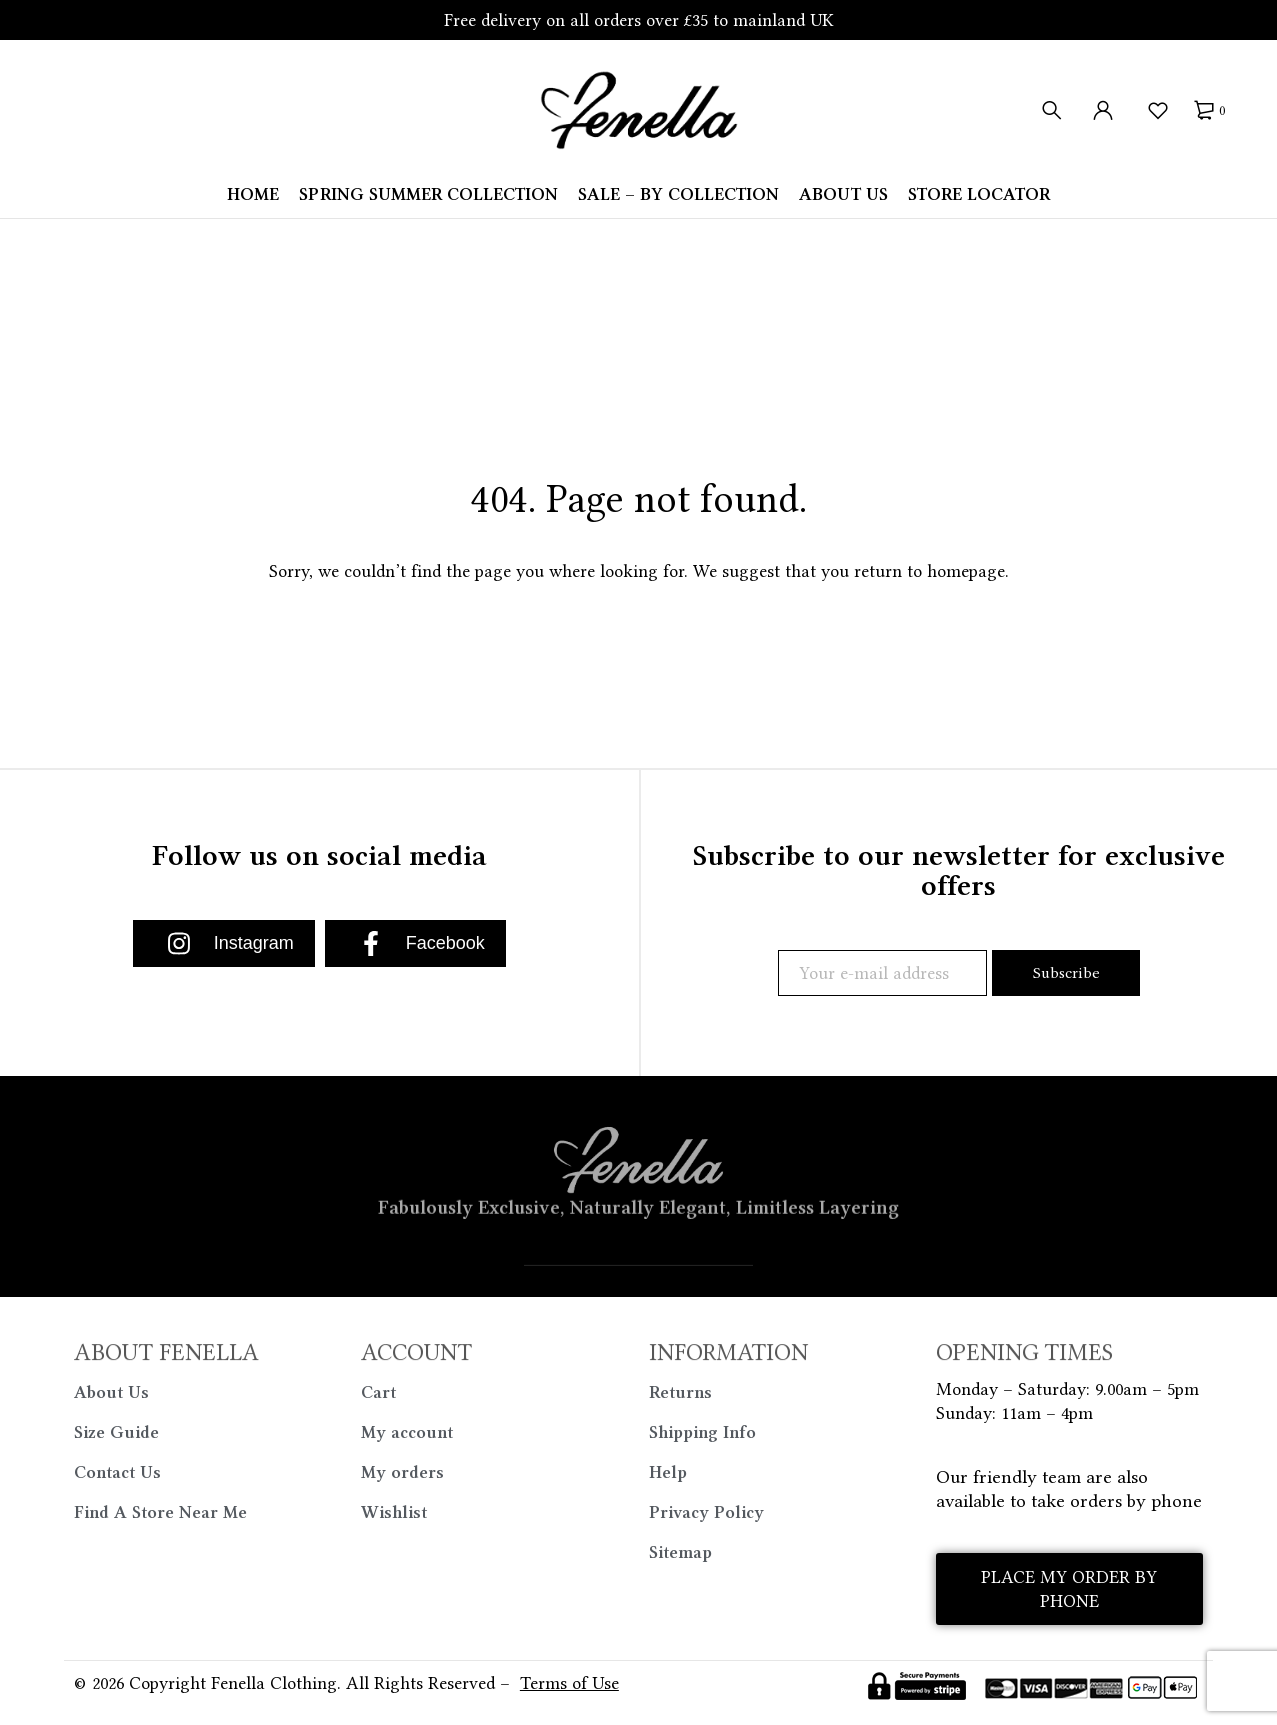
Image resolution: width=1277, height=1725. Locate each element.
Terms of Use (569, 1683)
